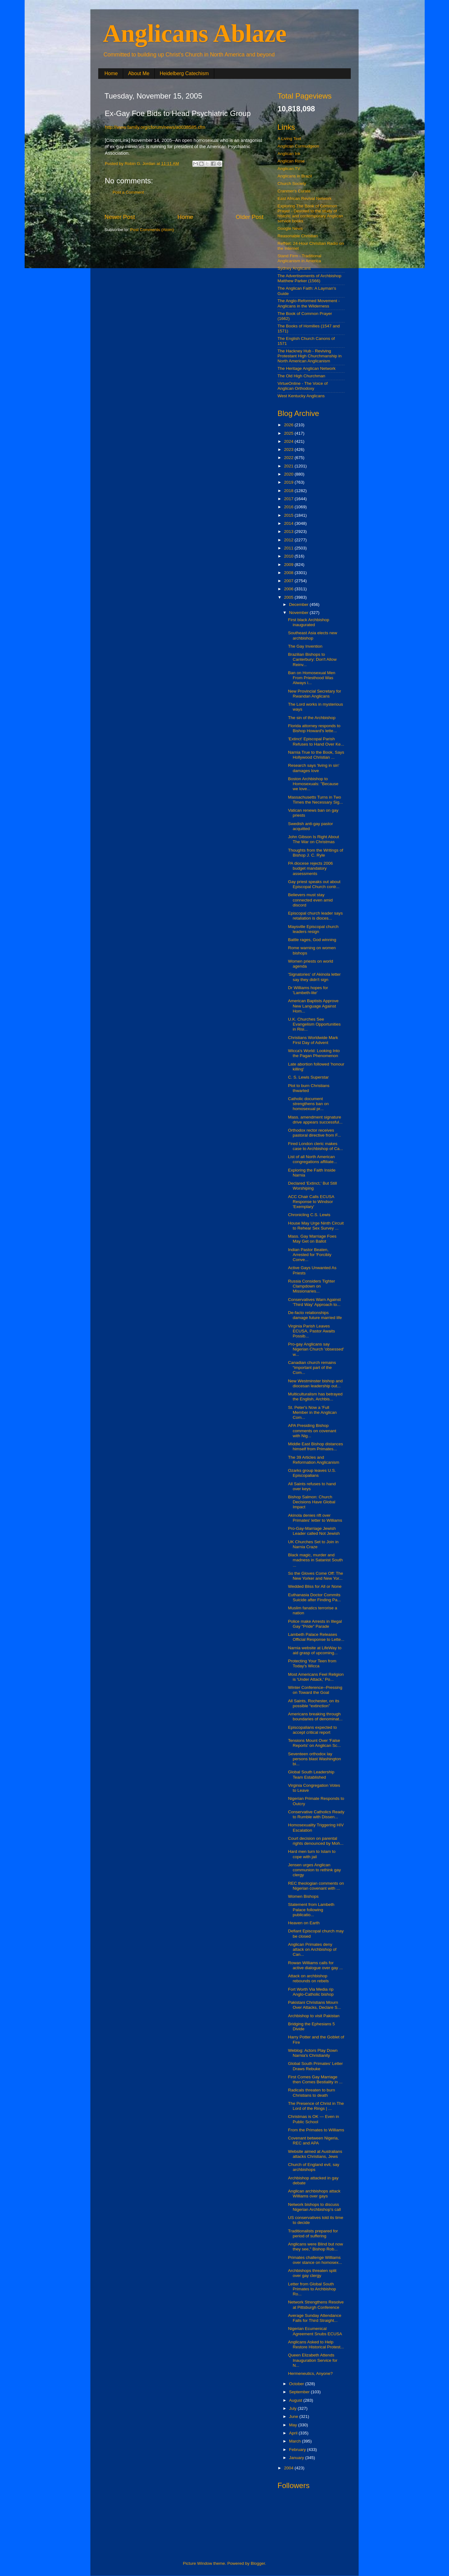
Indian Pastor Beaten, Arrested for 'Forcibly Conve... (309, 1254)
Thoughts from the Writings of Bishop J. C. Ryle (315, 853)
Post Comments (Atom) (152, 229)
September (300, 2392)
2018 (289, 490)
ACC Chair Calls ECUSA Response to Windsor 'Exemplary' (311, 1201)
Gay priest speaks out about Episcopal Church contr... (314, 884)
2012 (289, 540)
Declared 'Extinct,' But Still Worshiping (312, 1186)
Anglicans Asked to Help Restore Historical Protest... (316, 2344)
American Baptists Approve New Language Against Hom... (313, 1005)
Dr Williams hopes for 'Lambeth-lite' (308, 990)
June (294, 2416)
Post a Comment (128, 192)
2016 (289, 507)
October (297, 2383)
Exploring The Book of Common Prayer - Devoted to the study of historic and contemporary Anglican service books (310, 214)
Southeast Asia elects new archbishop (312, 635)
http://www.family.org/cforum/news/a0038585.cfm (155, 127)
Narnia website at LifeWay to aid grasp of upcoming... (314, 1650)
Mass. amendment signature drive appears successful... (315, 1119)
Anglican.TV (289, 168)
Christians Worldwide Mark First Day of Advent (313, 1040)
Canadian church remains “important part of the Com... (312, 1367)
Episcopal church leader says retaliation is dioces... (315, 916)
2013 (289, 531)
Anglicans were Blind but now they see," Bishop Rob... (315, 2246)
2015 (289, 515)
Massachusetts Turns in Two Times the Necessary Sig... (315, 800)
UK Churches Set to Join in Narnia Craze (313, 1544)
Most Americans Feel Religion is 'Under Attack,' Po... (316, 1677)
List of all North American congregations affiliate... (312, 1159)
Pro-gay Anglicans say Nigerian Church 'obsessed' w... (316, 1349)
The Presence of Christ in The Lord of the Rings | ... (316, 2106)
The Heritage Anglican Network (307, 368)
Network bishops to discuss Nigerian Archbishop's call (314, 2207)
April (294, 2433)
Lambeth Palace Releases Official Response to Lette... (316, 1637)
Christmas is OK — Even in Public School (313, 2119)
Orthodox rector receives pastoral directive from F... (314, 1133)
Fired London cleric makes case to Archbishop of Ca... (315, 1146)
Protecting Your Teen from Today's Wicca (312, 1663)
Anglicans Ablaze (195, 33)
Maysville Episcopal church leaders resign (313, 929)
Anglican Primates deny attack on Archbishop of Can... (312, 1949)
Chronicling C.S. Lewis (309, 1214)
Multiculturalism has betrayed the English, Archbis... (315, 1396)
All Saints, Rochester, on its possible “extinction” (313, 1703)
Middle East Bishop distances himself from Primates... (315, 1446)
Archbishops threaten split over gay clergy (312, 2273)
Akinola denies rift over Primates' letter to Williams (315, 1518)
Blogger (258, 2563)
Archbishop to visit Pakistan (314, 2015)
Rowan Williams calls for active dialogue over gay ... (315, 1965)
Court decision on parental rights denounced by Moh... (316, 1841)
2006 (289, 589)
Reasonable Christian (298, 236)
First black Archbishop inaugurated (308, 622)
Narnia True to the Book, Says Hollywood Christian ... (316, 755)
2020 (289, 474)
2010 (289, 556)
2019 (289, 482)
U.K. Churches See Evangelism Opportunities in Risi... (314, 1024)
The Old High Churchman (301, 376)
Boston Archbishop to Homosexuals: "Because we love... (313, 783)
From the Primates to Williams (316, 2130)
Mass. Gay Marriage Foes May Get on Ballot (312, 1239)
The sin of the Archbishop (312, 717)
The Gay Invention (305, 646)
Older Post (249, 217)
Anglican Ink (289, 153)
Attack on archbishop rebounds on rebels (308, 1978)
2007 (289, 580)
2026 (289, 425)
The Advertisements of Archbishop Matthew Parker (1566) (309, 278)
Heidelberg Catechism (184, 73)
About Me (138, 73)
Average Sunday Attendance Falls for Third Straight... (314, 2318)
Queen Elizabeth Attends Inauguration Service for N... (312, 2360)
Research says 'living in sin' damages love (313, 768)
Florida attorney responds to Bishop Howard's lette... (314, 728)
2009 (289, 564)
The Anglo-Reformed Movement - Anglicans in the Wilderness (309, 303)
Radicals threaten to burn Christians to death (311, 2092)
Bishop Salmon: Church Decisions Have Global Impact (312, 1502)
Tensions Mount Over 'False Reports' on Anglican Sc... (314, 1743)
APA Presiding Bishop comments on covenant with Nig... (312, 1430)
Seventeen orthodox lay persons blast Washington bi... (314, 1759)
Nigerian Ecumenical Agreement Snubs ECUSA (315, 2331)
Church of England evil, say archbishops (313, 2167)
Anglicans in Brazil (295, 176)
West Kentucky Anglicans (301, 396)
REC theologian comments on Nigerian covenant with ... (316, 1886)
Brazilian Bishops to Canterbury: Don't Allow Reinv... (312, 659)
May (293, 2425)
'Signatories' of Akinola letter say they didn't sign (314, 977)
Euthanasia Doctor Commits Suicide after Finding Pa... (314, 1597)
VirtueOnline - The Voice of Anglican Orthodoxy (303, 386)
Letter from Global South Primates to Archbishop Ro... (312, 2289)
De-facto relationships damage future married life (315, 1315)
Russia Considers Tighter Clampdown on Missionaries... (311, 1286)
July (293, 2408)
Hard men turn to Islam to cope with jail (312, 1854)
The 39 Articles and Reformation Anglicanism (313, 1460)
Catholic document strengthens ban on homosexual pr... (308, 1103)
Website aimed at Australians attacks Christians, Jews (315, 2154)
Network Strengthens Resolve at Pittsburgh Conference (316, 2304)
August (296, 2400)
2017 (289, 498)
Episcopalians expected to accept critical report (312, 1730)
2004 (289, 2468)
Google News (290, 228)
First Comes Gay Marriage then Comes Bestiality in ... (315, 2079)
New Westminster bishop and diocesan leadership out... (315, 1383)
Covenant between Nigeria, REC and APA (313, 2140)
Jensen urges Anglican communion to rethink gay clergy (314, 1870)
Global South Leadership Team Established (311, 1774)
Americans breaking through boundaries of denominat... (315, 1716)
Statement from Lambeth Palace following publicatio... (311, 1909)
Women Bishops (303, 1896)
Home (111, 73)
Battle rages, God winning (312, 939)
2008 (289, 572)
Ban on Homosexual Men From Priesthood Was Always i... (312, 677)
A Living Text (289, 138)
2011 (289, 548)
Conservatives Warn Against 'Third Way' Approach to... (314, 1302)
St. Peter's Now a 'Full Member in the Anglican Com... (312, 1412)
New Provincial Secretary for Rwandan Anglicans (314, 693)
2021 (289, 466)
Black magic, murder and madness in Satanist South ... (315, 1560)
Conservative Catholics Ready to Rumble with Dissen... (316, 1814)
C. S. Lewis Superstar (308, 1077)
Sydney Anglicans (294, 268)
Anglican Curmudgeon (298, 146)
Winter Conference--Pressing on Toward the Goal (315, 1690)
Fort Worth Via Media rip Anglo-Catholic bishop (311, 1992)
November (299, 612)
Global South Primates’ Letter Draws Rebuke (315, 2066)
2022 (289, 457)
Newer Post (119, 217)
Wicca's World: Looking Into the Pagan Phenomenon (314, 1053)
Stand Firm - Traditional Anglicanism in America (299, 258)
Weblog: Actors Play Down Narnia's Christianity (313, 2053)
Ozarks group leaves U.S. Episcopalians (312, 1473)
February (298, 2449)
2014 (289, 523)
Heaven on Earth (304, 1923)
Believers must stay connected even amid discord (310, 899)
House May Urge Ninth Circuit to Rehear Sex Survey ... (316, 1225)
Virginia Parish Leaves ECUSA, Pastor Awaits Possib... (311, 1331)
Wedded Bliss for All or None (315, 1586)
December (299, 604)
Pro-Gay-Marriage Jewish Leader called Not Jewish (314, 1531)
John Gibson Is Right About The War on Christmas (313, 839)
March (295, 2441)
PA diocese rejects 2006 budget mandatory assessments (310, 868)
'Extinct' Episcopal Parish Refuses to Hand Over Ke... (316, 741)
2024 (289, 441)
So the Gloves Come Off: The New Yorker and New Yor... (315, 1576)
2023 (289, 449)
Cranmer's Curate (294, 191)
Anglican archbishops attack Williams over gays (314, 2193)
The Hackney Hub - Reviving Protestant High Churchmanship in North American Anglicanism (310, 356)
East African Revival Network (304, 198)
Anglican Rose (291, 161)
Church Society (292, 183)
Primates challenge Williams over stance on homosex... (315, 2260)
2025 (289, 433)
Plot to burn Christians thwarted (309, 1088)
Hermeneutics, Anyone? (310, 2373)
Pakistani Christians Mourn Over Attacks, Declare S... (314, 2005)
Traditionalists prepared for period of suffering (313, 2233)
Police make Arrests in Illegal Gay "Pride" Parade (315, 1624)
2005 (289, 597)
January (297, 2457)
